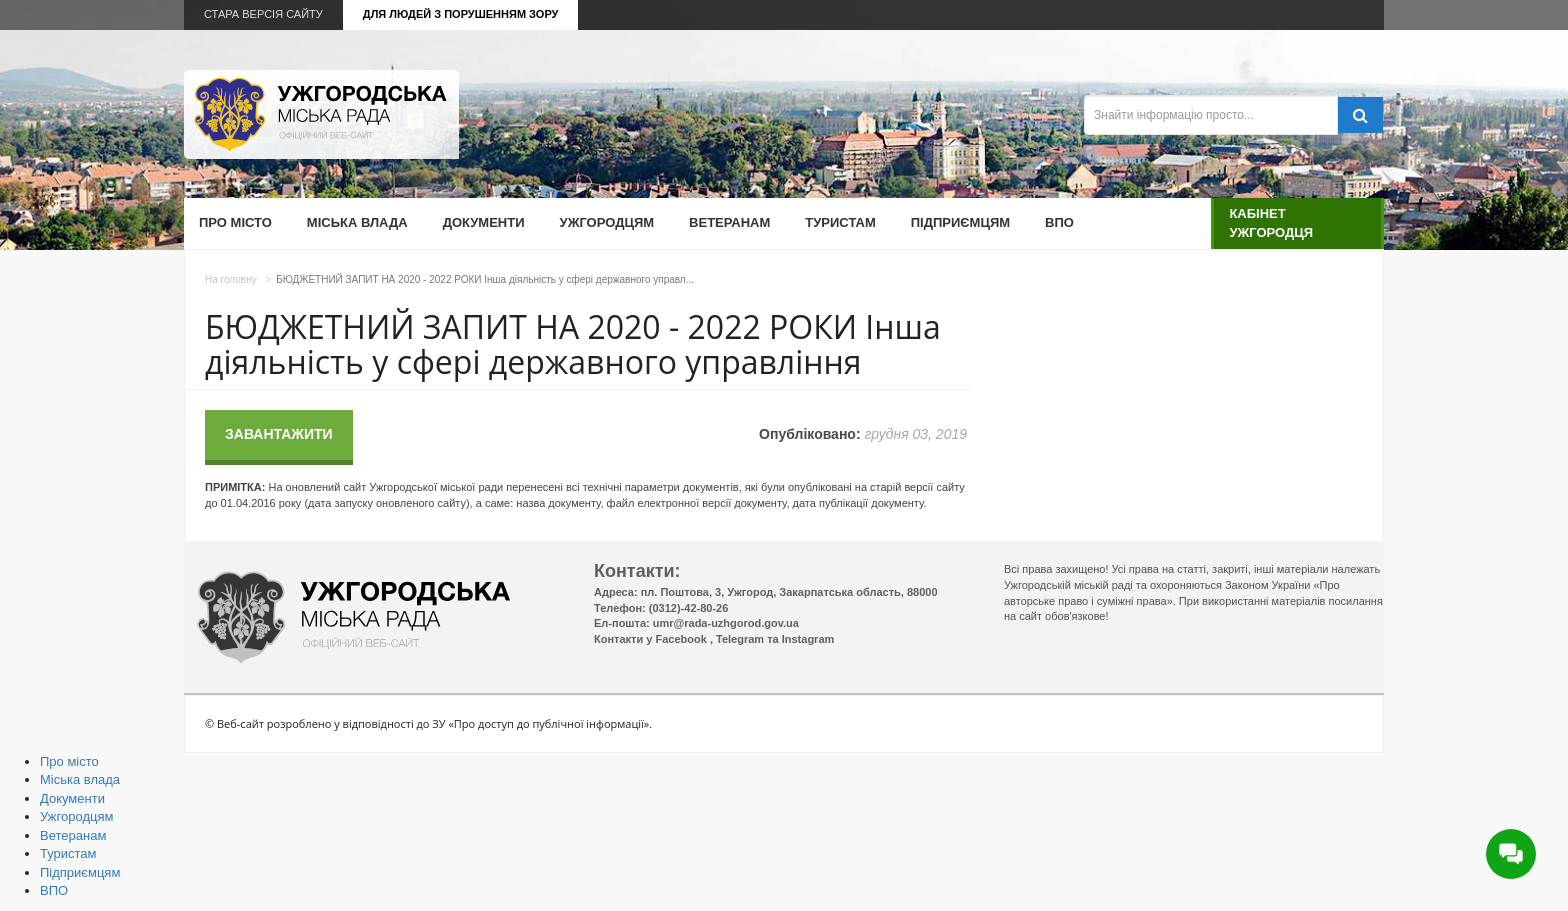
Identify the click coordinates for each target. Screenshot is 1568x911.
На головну (231, 279)
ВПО (1059, 222)
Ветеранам (729, 222)
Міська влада (357, 222)
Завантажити (279, 434)
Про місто (235, 222)
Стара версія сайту (263, 14)
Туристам (840, 222)
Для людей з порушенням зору (461, 14)
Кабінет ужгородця (1271, 222)
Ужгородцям (607, 222)
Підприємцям (960, 222)
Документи (484, 222)
